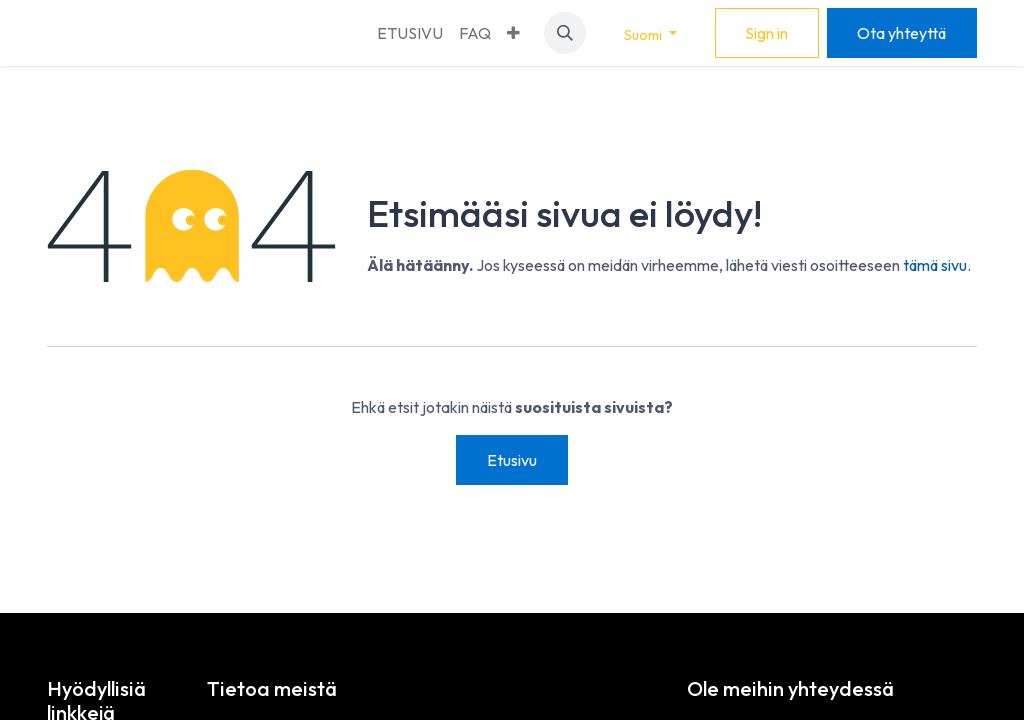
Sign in (766, 33)
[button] (565, 33)
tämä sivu (935, 265)
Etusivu (512, 460)
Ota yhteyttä (901, 33)
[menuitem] (410, 33)
